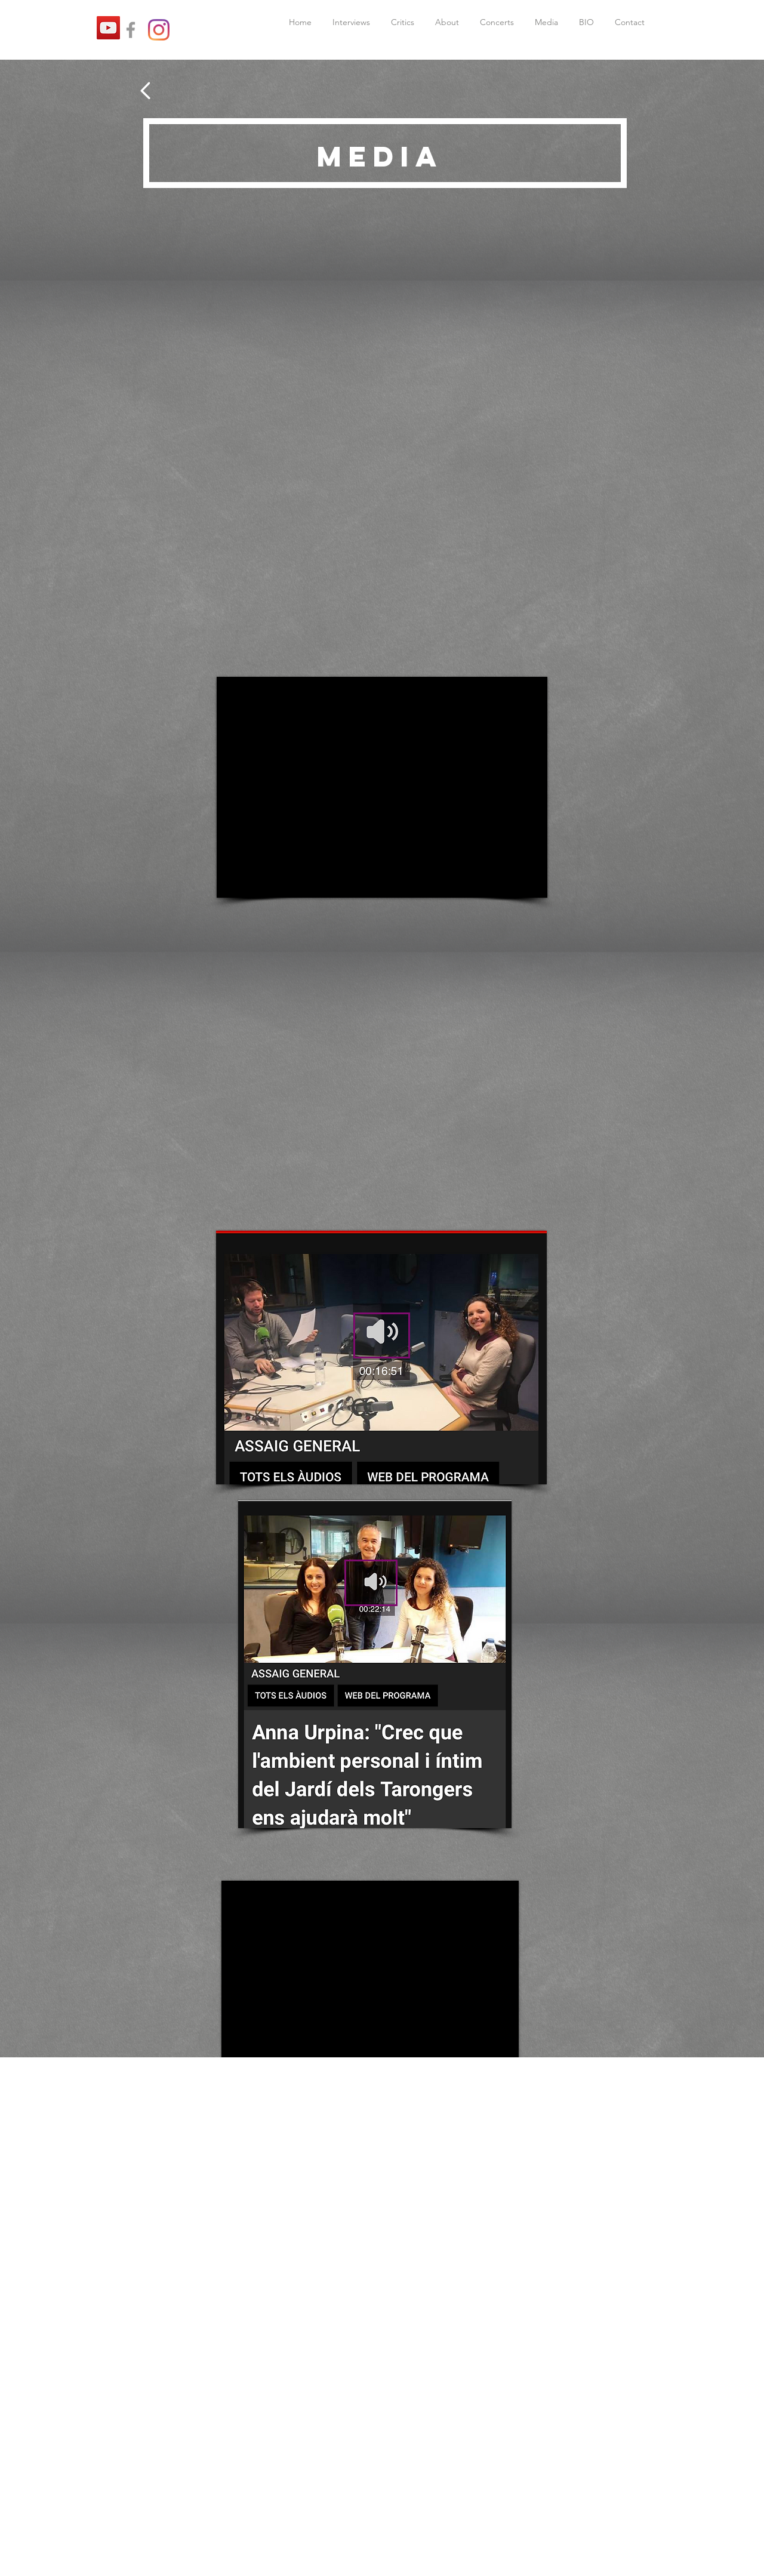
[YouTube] (108, 27)
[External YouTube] (382, 787)
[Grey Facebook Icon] (130, 30)
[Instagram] (159, 30)
